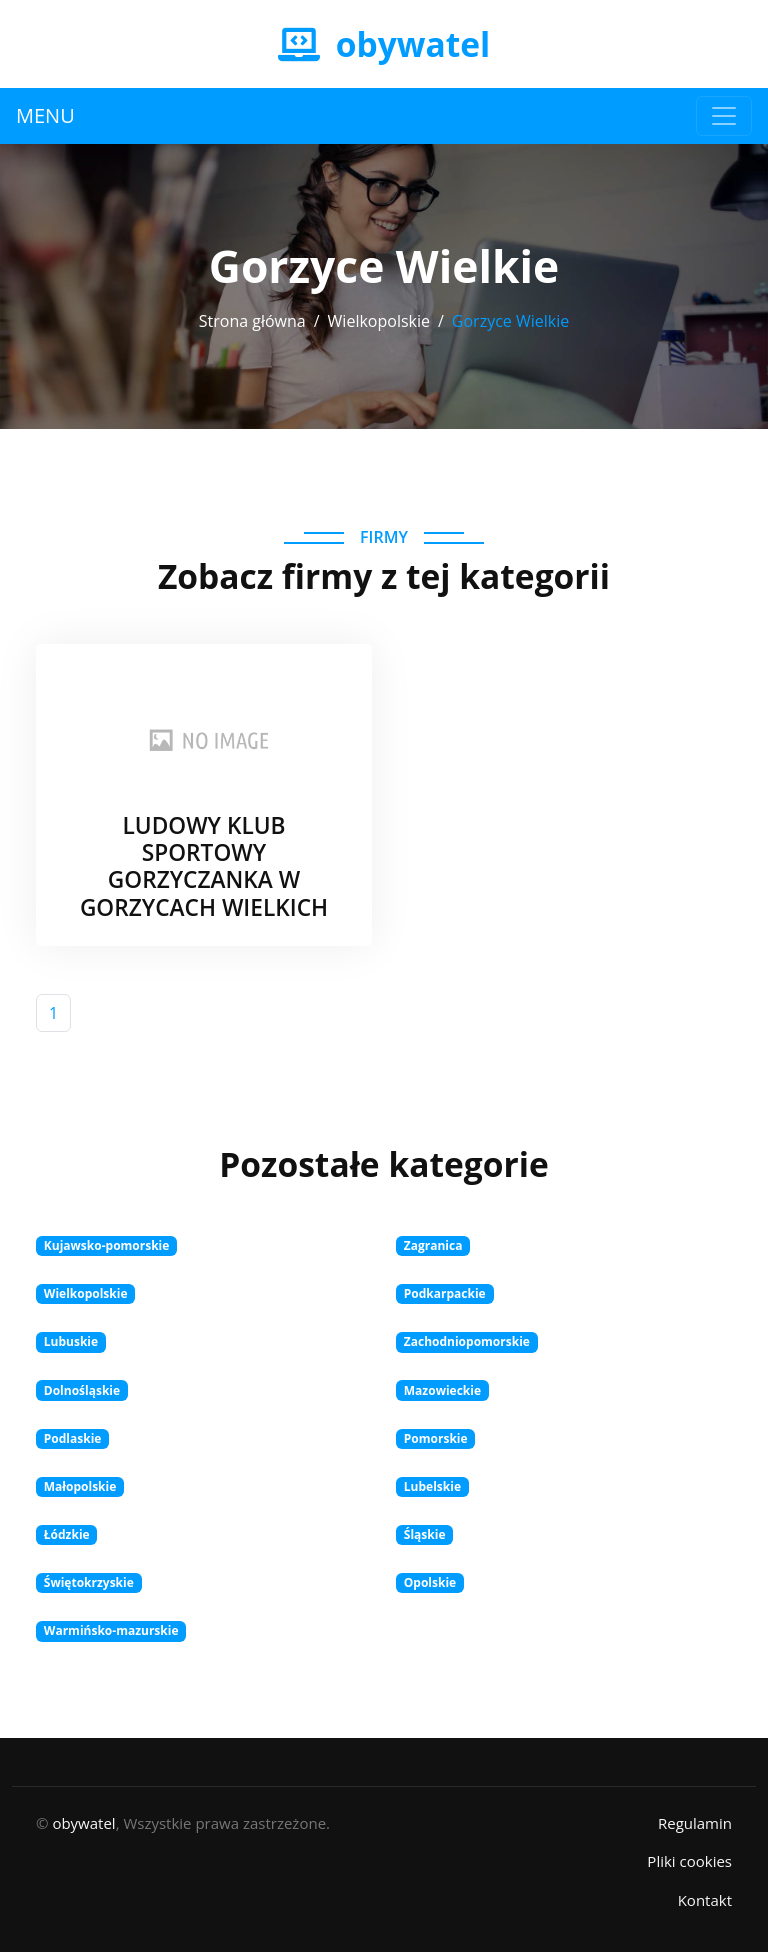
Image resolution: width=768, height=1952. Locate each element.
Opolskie (430, 1582)
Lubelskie (432, 1486)
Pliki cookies (689, 1861)
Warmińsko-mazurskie (111, 1630)
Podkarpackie (445, 1293)
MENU (45, 115)
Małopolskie (80, 1486)
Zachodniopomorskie (467, 1341)
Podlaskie (73, 1438)
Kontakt (705, 1900)
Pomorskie (436, 1438)
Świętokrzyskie (89, 1582)
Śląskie (425, 1534)
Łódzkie (67, 1534)
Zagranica (433, 1245)
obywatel (83, 1823)
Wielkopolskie (379, 321)
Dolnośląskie (82, 1390)
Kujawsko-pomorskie (107, 1245)
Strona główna (252, 321)
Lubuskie (71, 1341)
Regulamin (695, 1823)
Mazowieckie (442, 1390)
